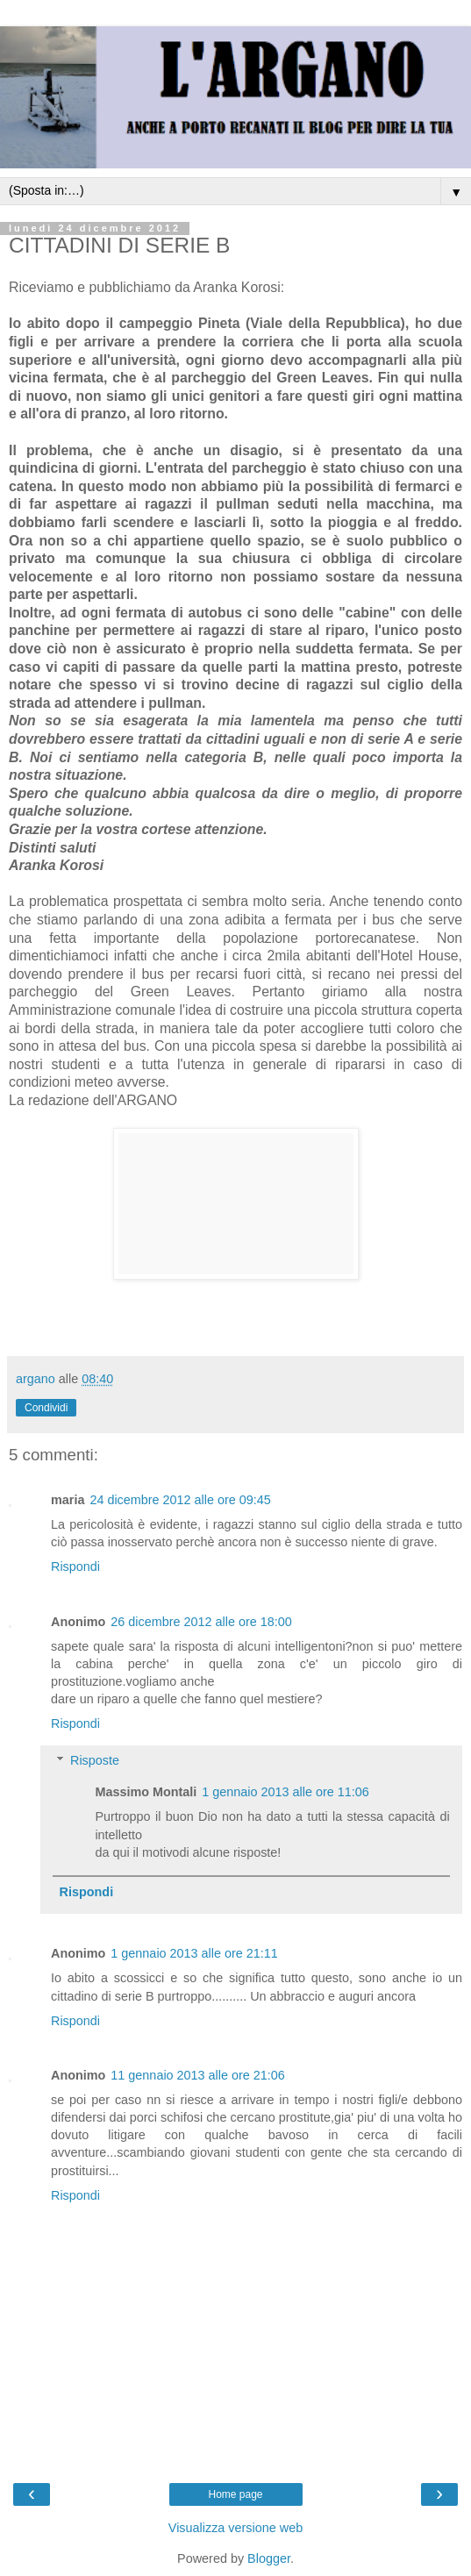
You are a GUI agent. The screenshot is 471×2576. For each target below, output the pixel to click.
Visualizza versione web (235, 2528)
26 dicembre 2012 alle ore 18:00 (201, 1622)
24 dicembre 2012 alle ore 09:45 (179, 1500)
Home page (235, 2494)
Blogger (268, 2558)
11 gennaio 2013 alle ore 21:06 (197, 2075)
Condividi (46, 1408)
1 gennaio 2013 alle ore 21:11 (194, 1953)
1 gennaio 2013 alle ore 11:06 (285, 1792)
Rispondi (75, 1566)
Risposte (94, 1760)
